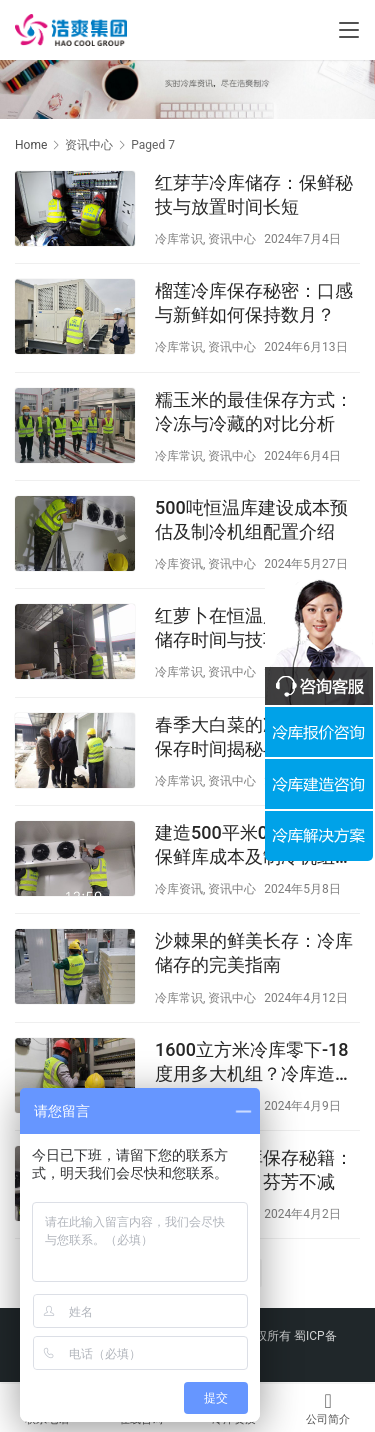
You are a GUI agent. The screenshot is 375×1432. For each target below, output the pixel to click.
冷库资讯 (179, 564)
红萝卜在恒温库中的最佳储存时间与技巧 (254, 627)
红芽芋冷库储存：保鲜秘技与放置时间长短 (254, 194)
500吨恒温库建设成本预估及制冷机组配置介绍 (251, 519)
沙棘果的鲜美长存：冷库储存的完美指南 (254, 952)
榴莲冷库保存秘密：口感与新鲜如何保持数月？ (254, 302)
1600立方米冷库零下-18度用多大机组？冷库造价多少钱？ (254, 1062)
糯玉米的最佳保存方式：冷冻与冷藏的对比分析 (254, 411)
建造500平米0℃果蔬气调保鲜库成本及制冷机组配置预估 (256, 845)
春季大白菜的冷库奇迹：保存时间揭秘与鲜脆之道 (254, 736)
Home (31, 145)
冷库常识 (179, 239)
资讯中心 (232, 239)
